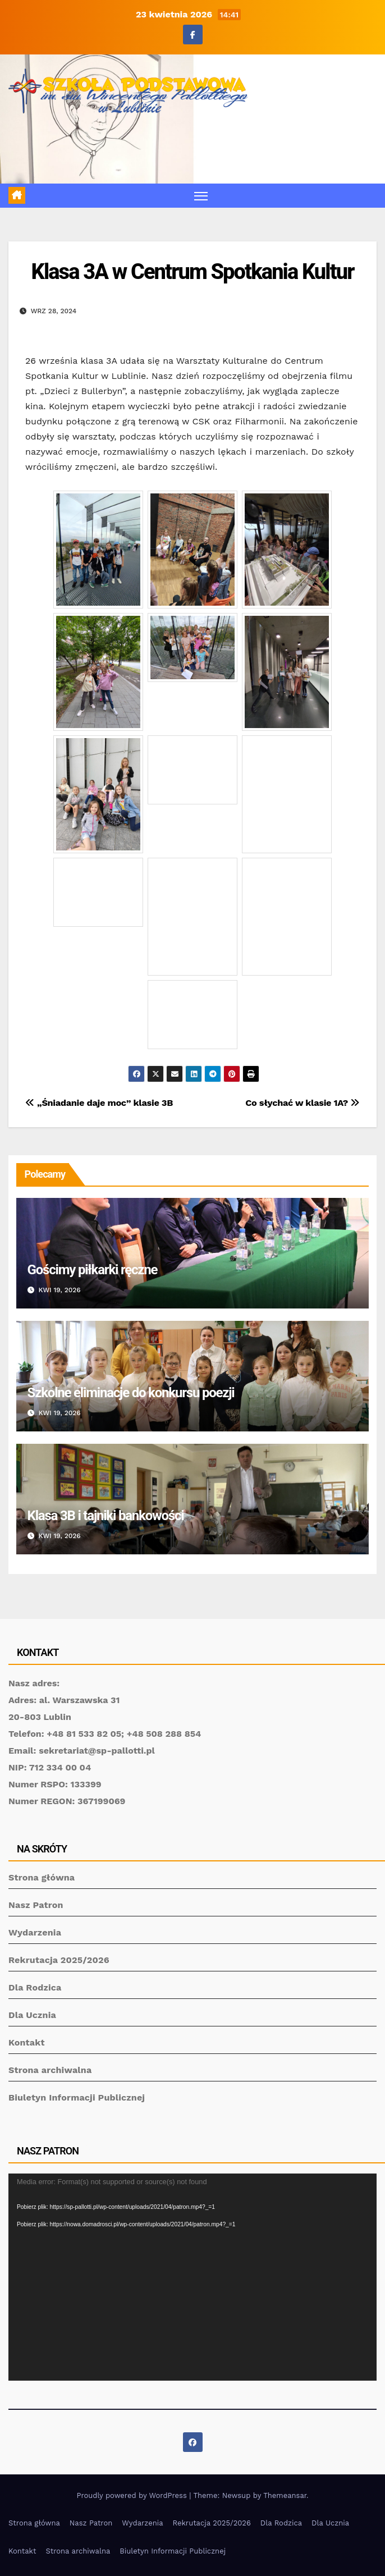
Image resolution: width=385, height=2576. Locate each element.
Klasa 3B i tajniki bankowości (105, 1515)
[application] (192, 2277)
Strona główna (41, 1877)
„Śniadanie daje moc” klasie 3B (99, 1102)
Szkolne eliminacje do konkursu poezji (131, 1393)
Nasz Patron (35, 1905)
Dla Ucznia (32, 2015)
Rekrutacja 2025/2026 (58, 1960)
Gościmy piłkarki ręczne (92, 1270)
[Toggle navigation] (201, 195)
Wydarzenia (34, 1932)
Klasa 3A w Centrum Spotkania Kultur (192, 271)
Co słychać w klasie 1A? (302, 1102)
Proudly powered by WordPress (132, 2495)
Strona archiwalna (49, 2070)
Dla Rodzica (35, 1987)
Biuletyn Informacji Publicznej (76, 2097)
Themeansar (284, 2495)
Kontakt (26, 2042)
